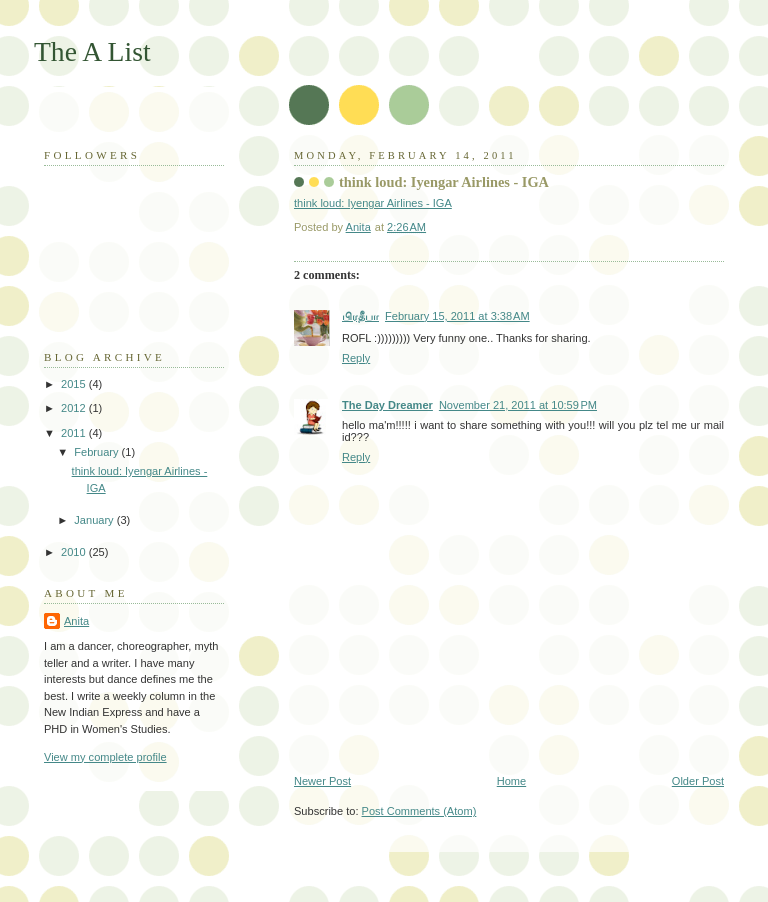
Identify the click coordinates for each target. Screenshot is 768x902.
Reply (356, 358)
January (95, 520)
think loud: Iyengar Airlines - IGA (444, 182)
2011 (75, 433)
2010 (75, 552)
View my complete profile (105, 757)
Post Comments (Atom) (419, 811)
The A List (92, 51)
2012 (75, 408)
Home (511, 781)
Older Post (698, 781)
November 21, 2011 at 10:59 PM (518, 405)
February (97, 452)
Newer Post (322, 781)
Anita (76, 621)
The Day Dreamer (387, 405)
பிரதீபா (360, 316)
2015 (75, 384)
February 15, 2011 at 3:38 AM (457, 316)
